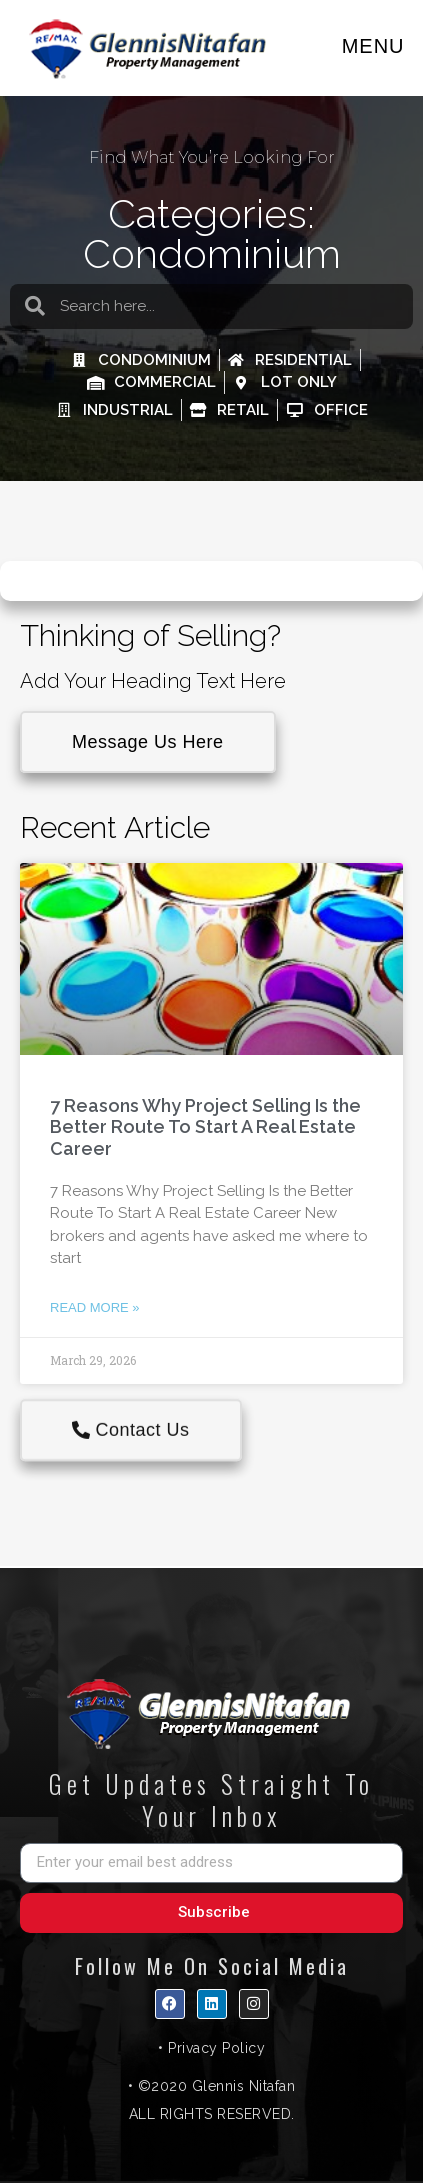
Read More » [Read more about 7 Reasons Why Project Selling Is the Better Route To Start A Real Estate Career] (95, 1307)
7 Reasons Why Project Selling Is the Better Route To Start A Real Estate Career (205, 1127)
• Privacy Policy (211, 2048)
